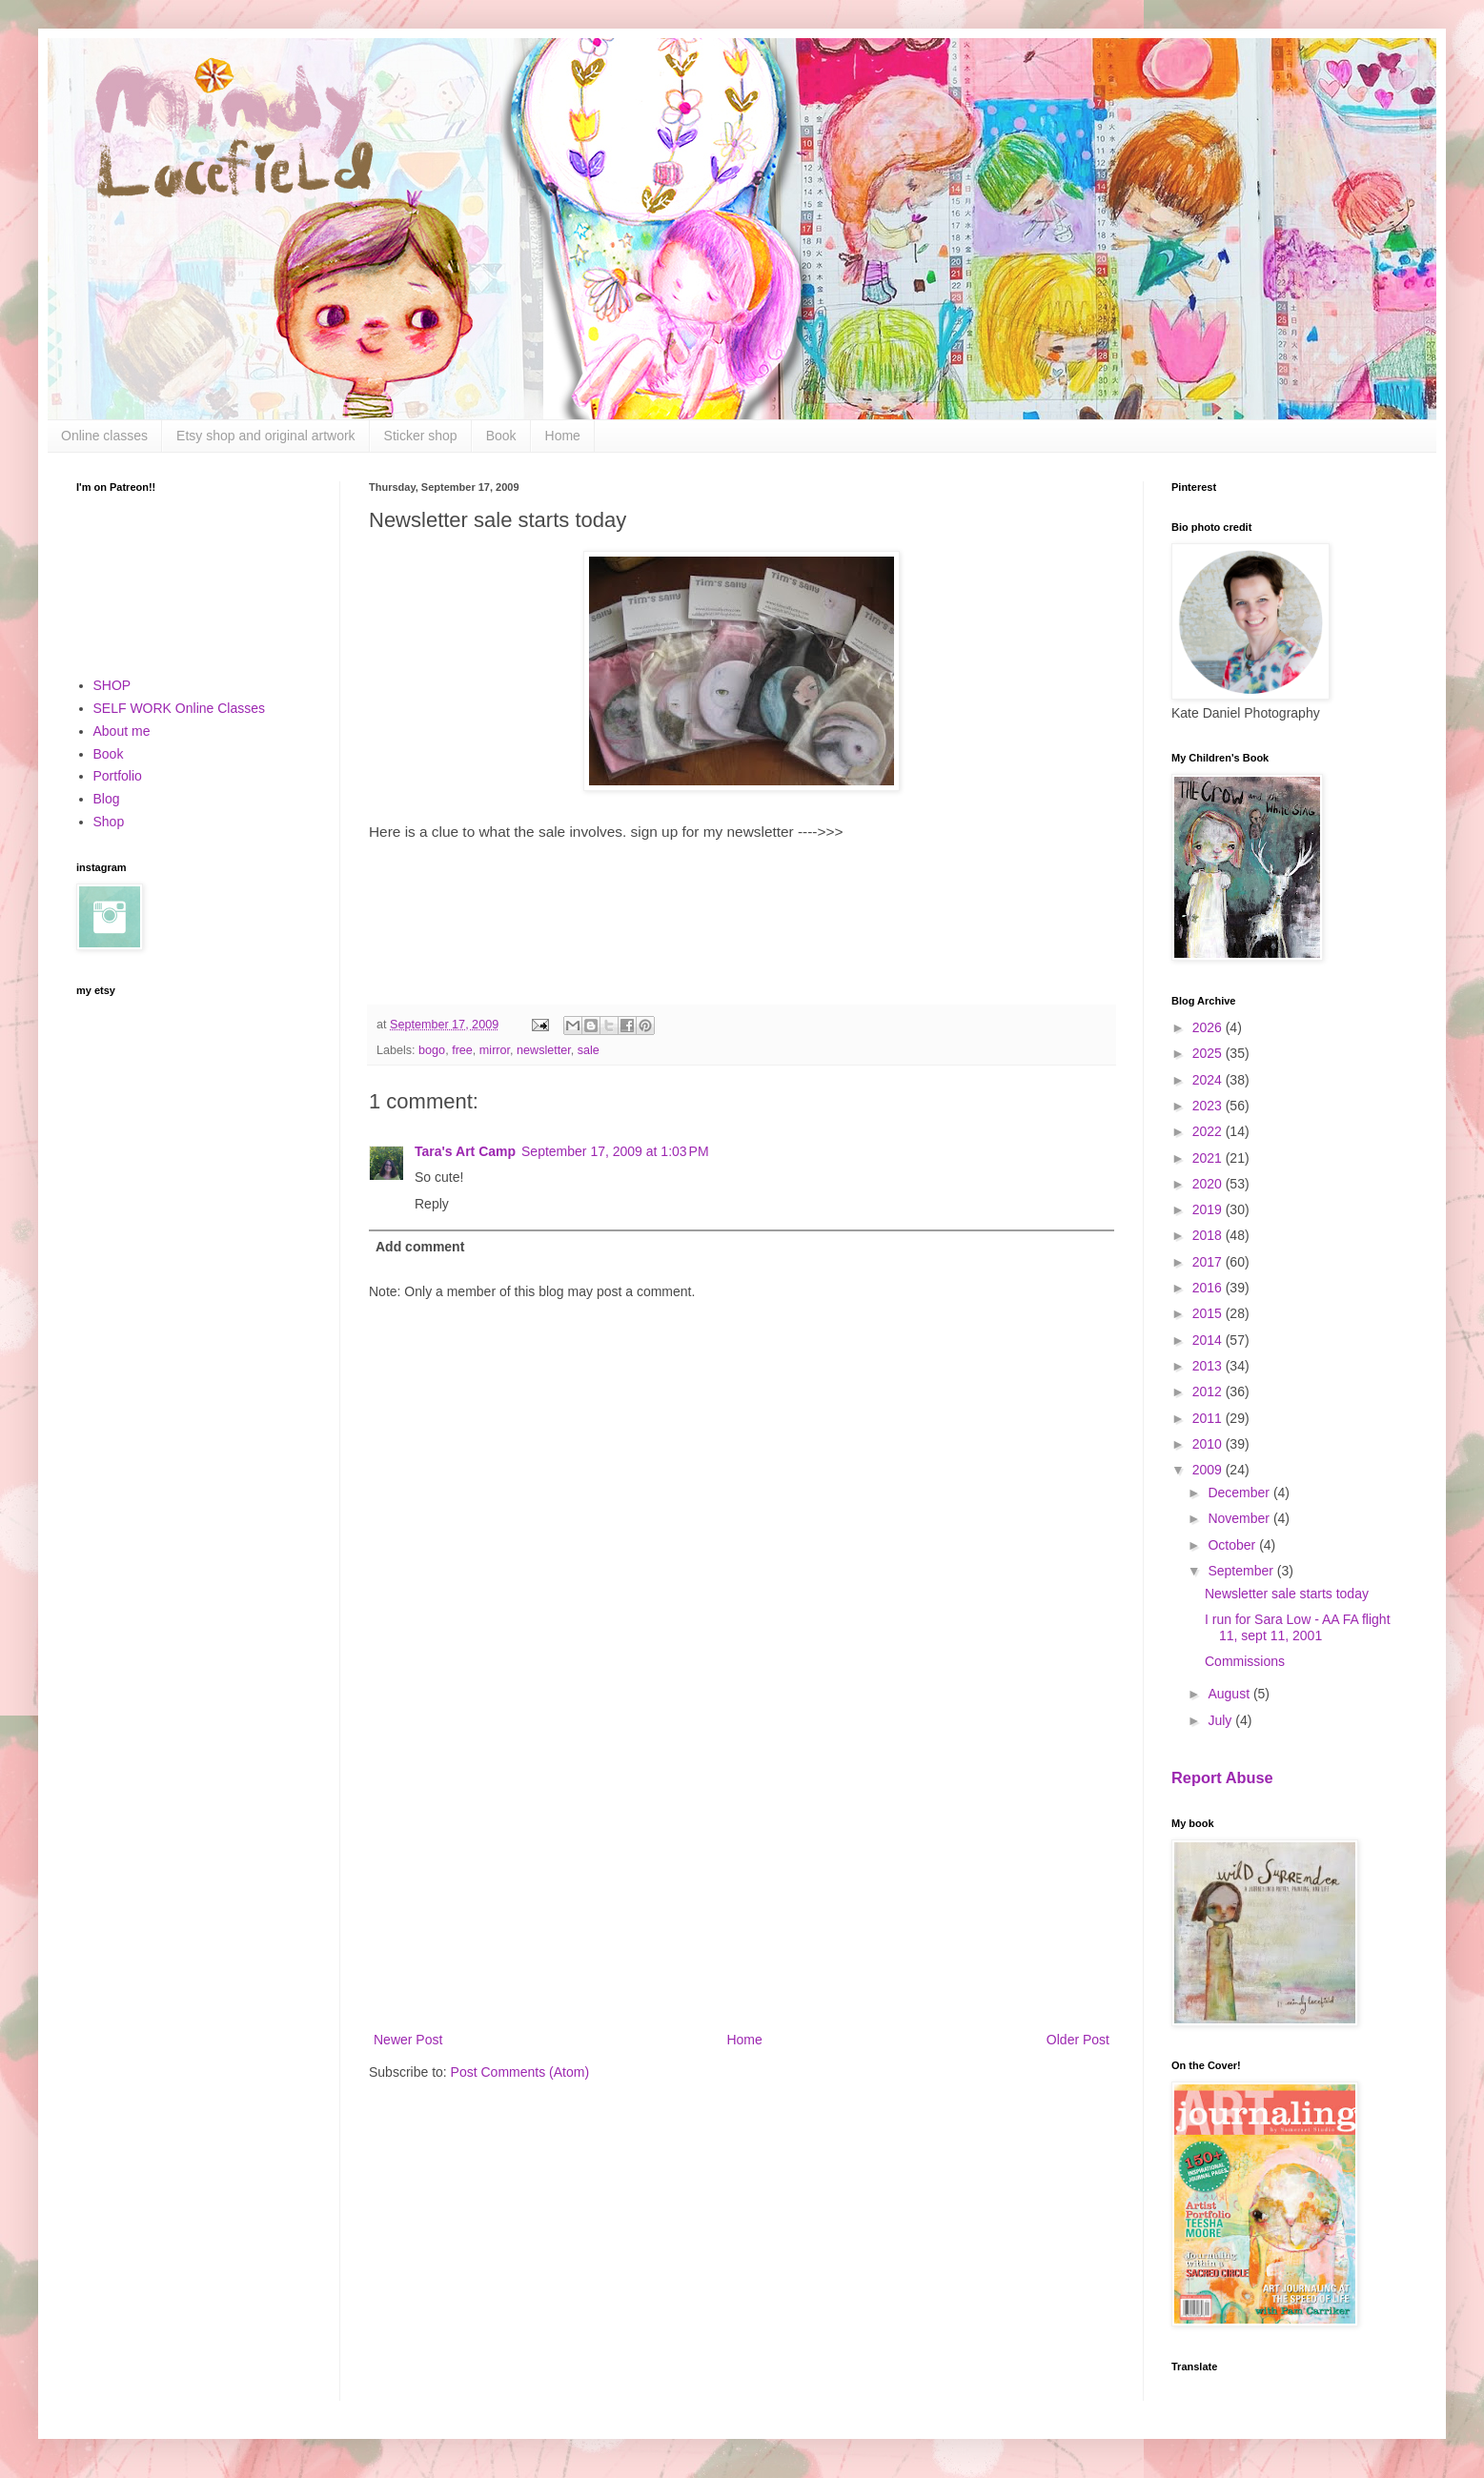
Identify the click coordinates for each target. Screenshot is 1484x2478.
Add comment (420, 1246)
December (1240, 1492)
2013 (1209, 1365)
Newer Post (408, 2039)
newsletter (544, 1050)
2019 (1209, 1209)
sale (589, 1050)
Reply (432, 1203)
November (1240, 1518)
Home (562, 435)
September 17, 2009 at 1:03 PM (615, 1151)
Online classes (104, 435)
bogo (431, 1050)
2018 (1209, 1235)
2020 (1209, 1183)
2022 (1209, 1131)
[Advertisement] (741, 1870)
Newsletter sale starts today (1287, 1593)
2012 (1209, 1391)
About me (122, 731)
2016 (1209, 1287)
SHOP (112, 685)
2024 (1209, 1079)
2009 (1209, 1469)
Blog (106, 798)
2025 (1209, 1053)
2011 (1209, 1418)
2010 (1209, 1444)
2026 (1209, 1027)
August (1230, 1693)
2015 (1209, 1313)
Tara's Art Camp (465, 1151)
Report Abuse (1222, 1777)
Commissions (1245, 1661)
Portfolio (117, 775)
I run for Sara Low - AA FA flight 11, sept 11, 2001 (1298, 1627)
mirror (494, 1050)
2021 (1209, 1158)
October (1233, 1545)
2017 (1209, 1261)
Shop (109, 821)
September (1242, 1570)
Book (501, 435)
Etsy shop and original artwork (266, 435)
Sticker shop (420, 435)
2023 (1209, 1105)
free (462, 1050)
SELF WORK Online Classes (179, 708)
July (1221, 1720)
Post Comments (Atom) (520, 2072)
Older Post (1078, 2039)
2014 (1209, 1340)
